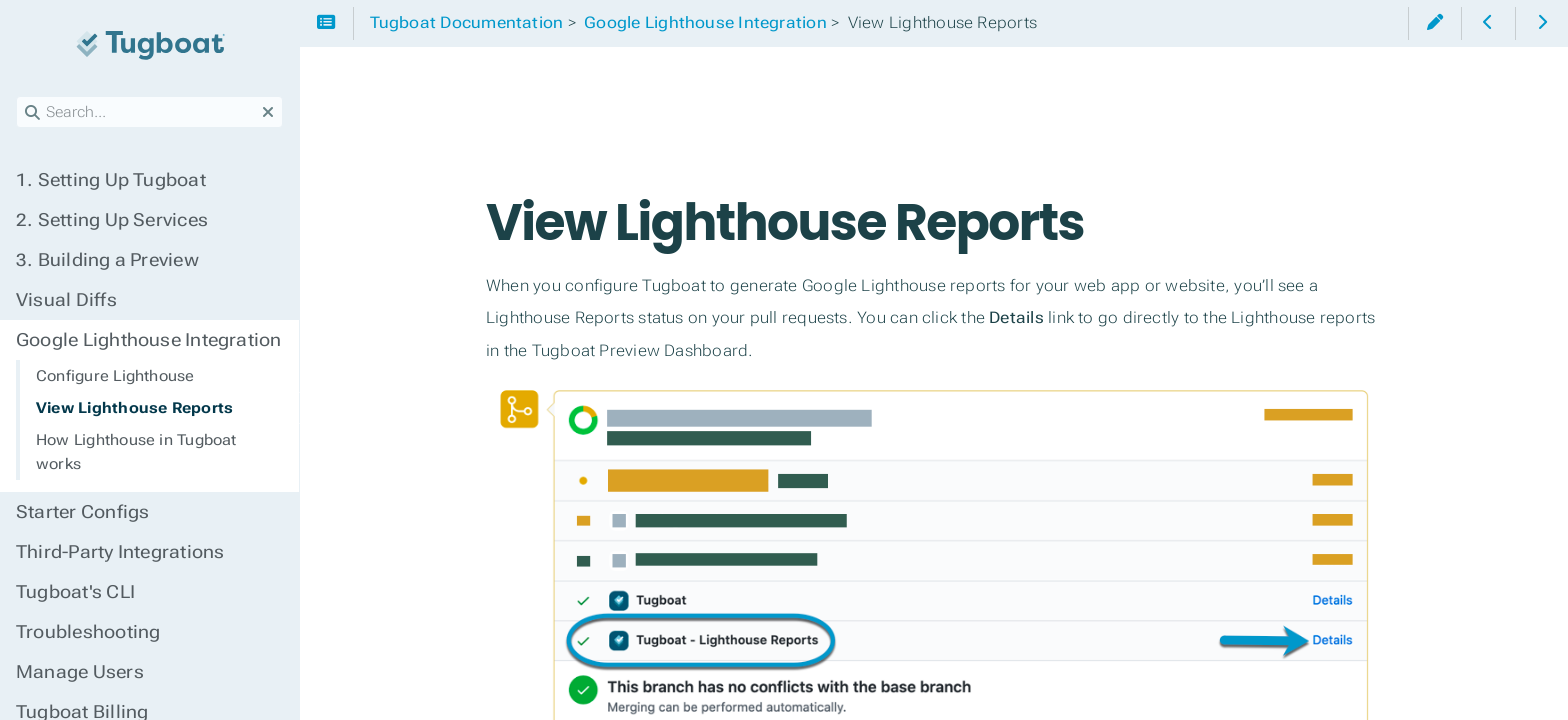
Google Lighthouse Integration (149, 340)
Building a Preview (107, 260)
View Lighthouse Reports (134, 408)
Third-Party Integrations (120, 552)
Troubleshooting (88, 632)
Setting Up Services (112, 220)
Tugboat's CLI (75, 592)
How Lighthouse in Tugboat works (136, 452)
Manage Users (80, 672)
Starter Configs (82, 512)
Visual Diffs (66, 300)
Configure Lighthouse (115, 376)
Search (17, 96)
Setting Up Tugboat (111, 180)
